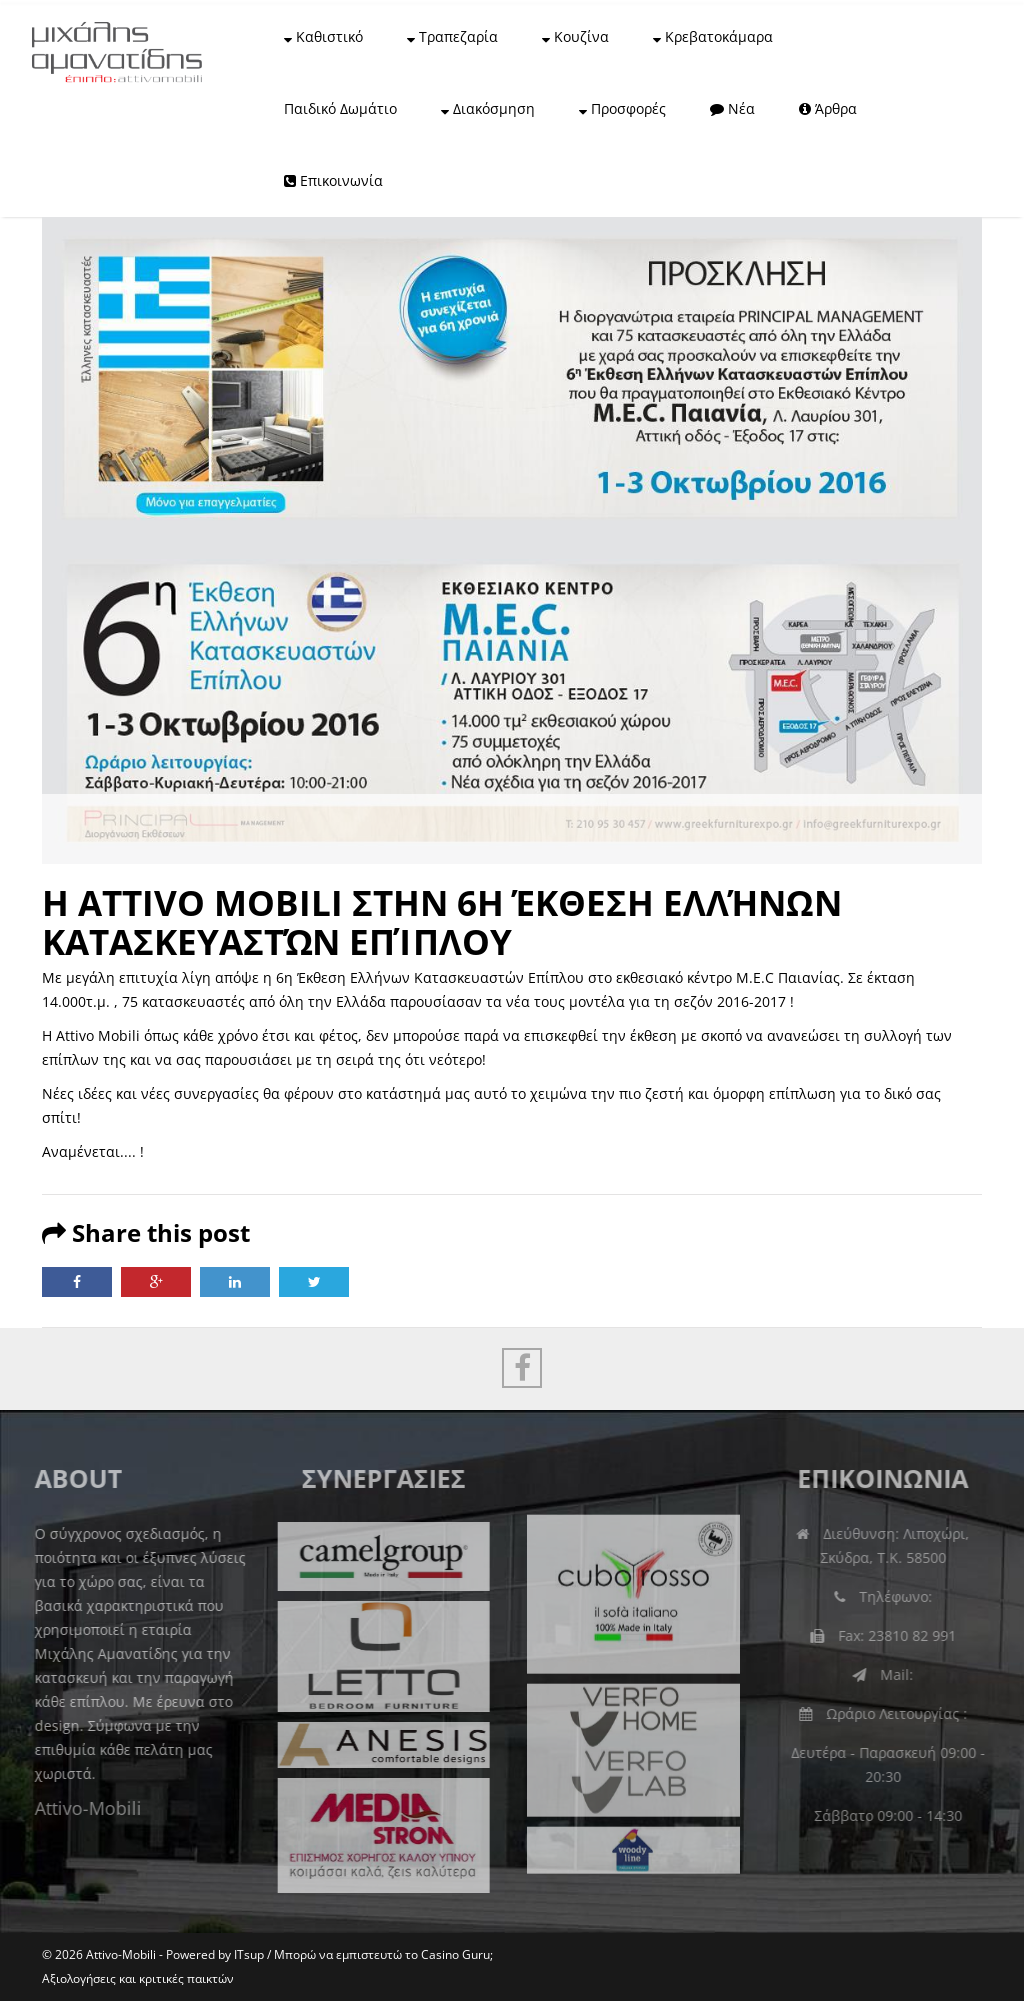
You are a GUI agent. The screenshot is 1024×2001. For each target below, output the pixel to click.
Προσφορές (622, 108)
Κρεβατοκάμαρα (713, 36)
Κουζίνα (575, 36)
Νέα (732, 108)
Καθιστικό (323, 36)
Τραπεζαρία (452, 36)
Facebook (77, 1282)
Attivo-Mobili (78, 1808)
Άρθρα (828, 108)
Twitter (314, 1282)
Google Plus (156, 1282)
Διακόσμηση (488, 108)
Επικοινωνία (333, 180)
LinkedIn (235, 1282)
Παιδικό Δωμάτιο (340, 108)
